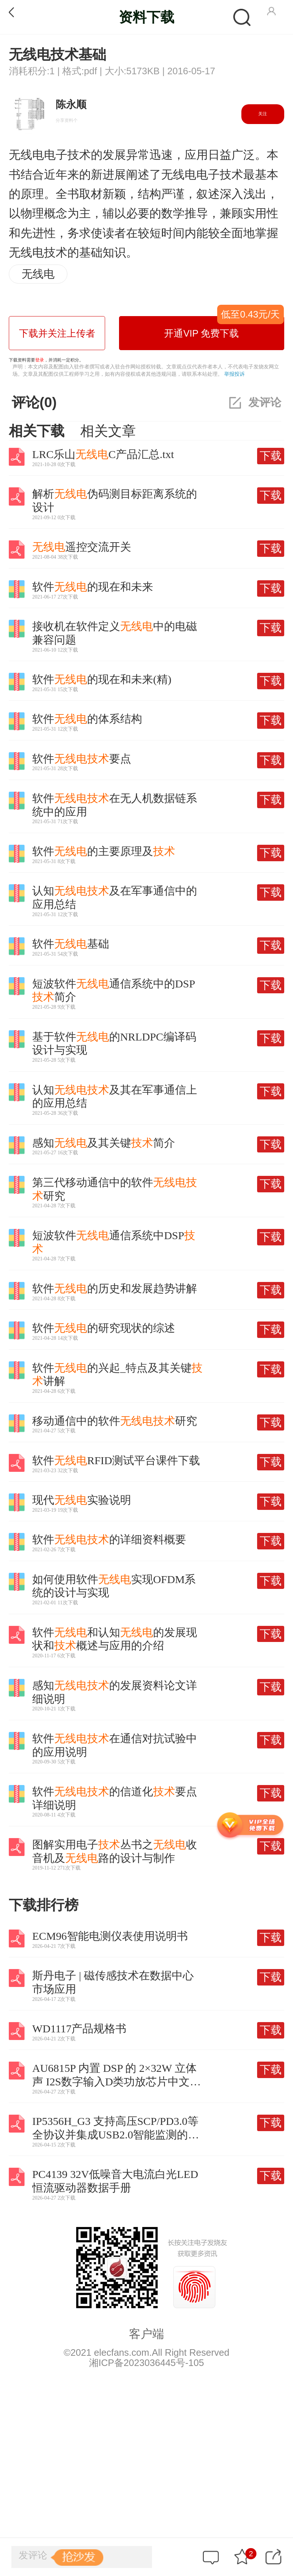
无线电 (38, 274)
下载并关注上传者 (57, 333)
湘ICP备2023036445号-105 (146, 2363)
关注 (262, 113)
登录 (39, 360)
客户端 (146, 2333)
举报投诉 (234, 374)
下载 (271, 456)
